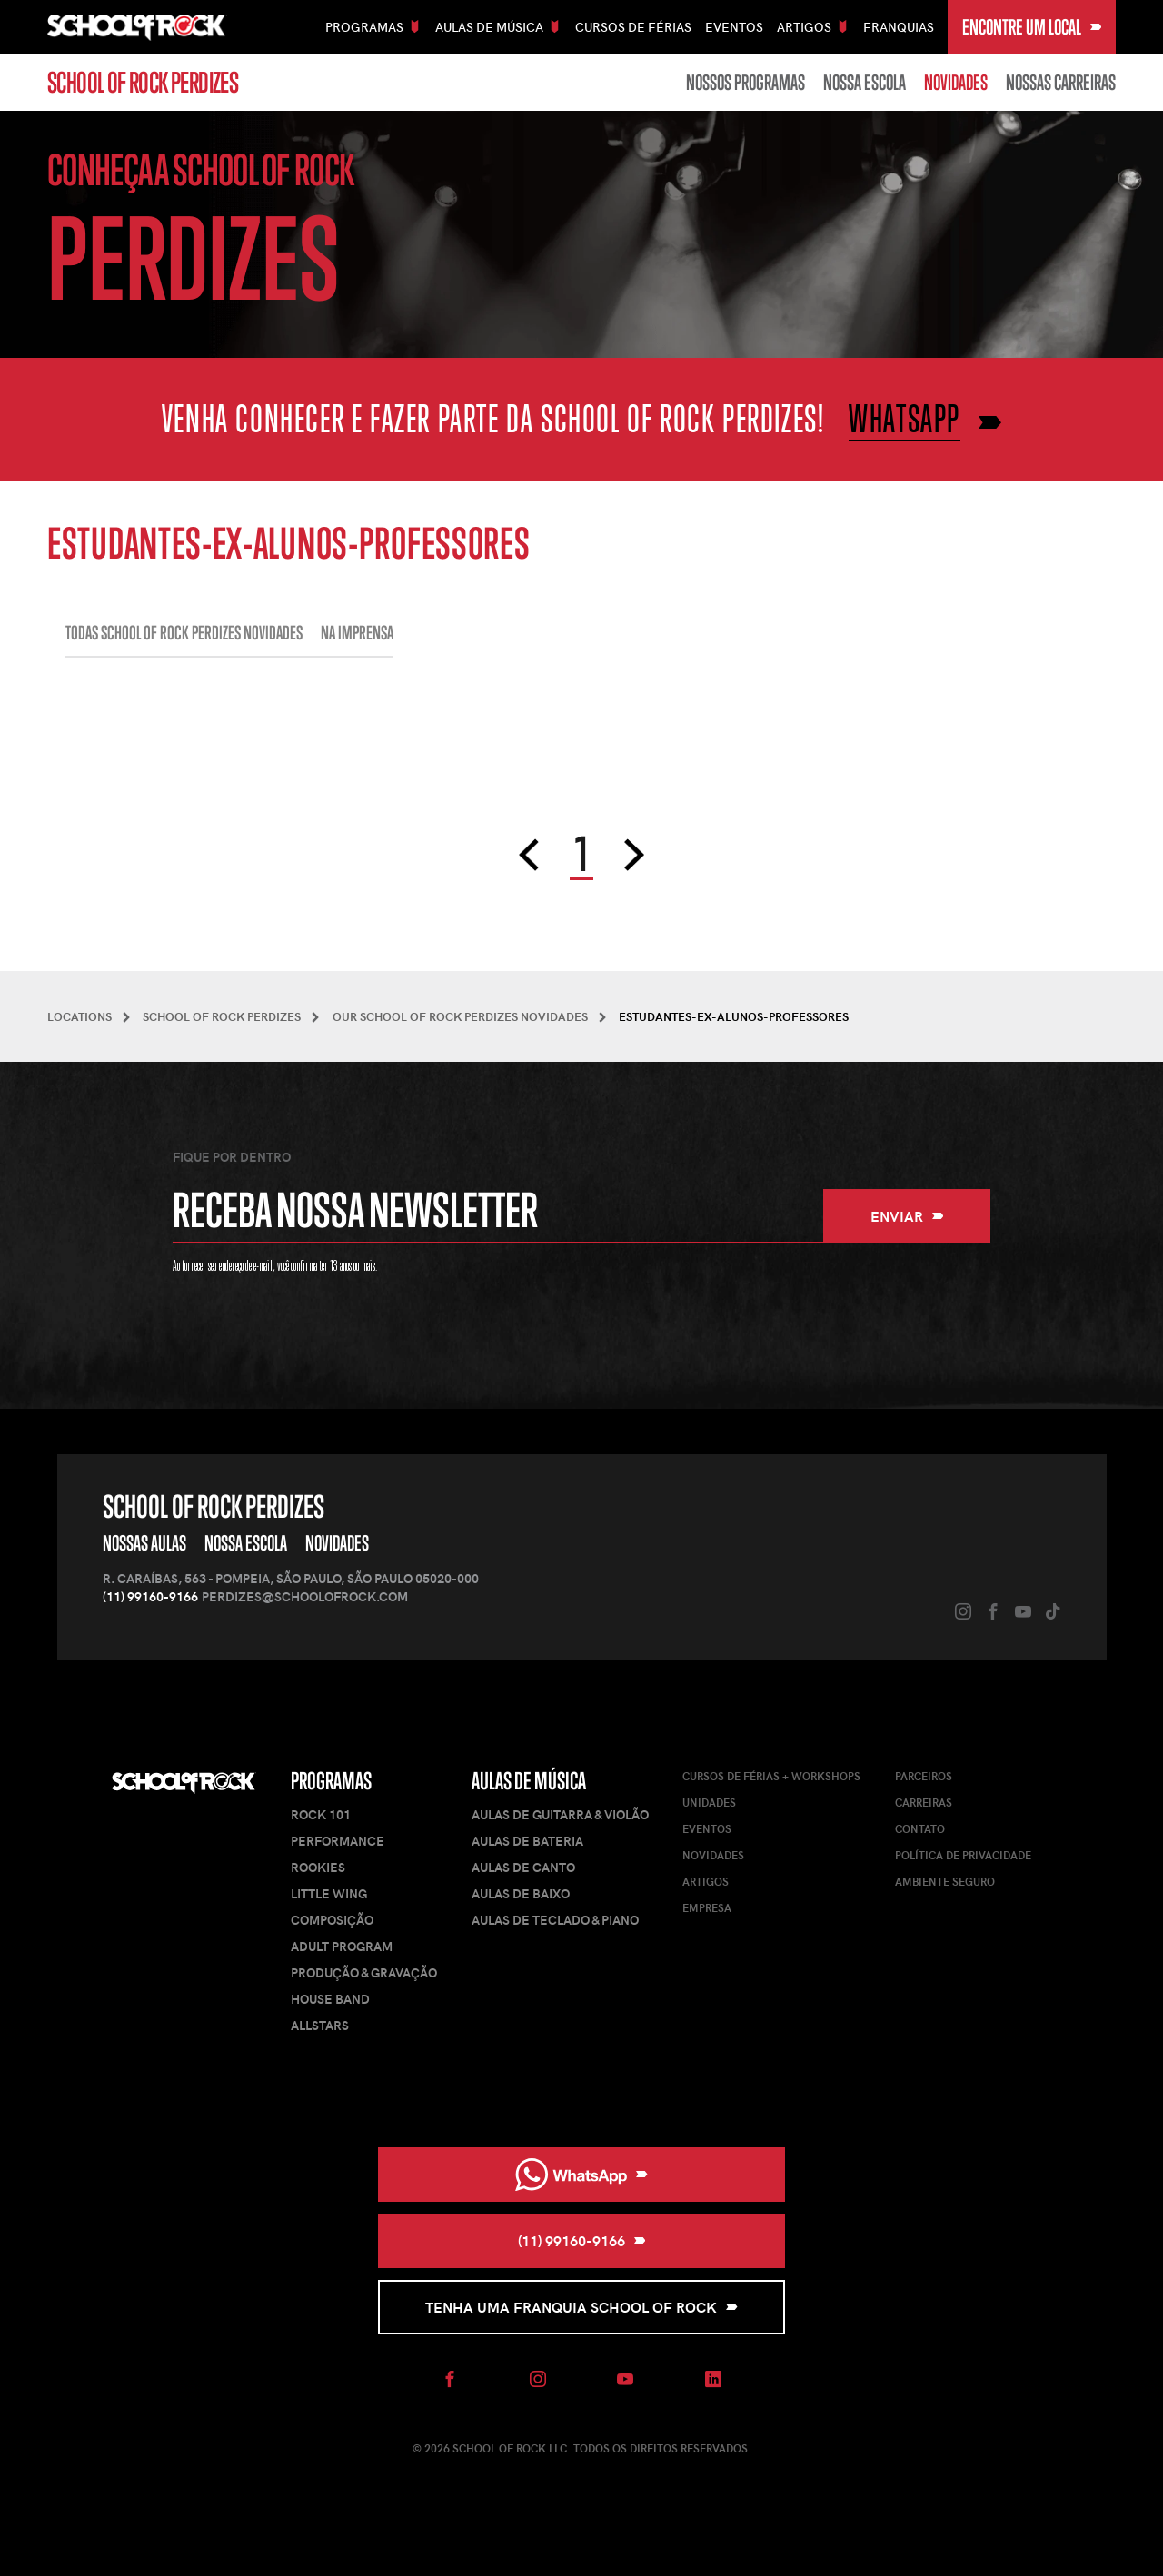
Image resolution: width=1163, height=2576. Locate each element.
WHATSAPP (904, 418)
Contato (920, 1828)
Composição (332, 1919)
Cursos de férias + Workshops (771, 1776)
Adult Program (342, 1946)
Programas (331, 1781)
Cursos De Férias (633, 26)
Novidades (956, 83)
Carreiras (923, 1802)
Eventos (734, 26)
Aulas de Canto (523, 1867)
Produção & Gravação (364, 1972)
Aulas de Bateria (527, 1840)
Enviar (907, 1215)
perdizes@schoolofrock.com (305, 1596)
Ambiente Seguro (945, 1881)
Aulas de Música (529, 1781)
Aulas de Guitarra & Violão (560, 1814)
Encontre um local (1032, 27)
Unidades (709, 1802)
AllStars (320, 2025)
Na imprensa (357, 633)
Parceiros (923, 1776)
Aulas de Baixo (521, 1893)
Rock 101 (321, 1814)
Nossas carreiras (1061, 83)
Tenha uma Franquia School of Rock (581, 2306)
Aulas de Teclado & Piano (555, 1919)
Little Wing (329, 1893)
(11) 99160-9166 (150, 1596)
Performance (337, 1840)
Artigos (705, 1881)
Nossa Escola (864, 83)
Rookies (318, 1867)
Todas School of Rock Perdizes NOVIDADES (184, 633)
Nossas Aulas (144, 1543)
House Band (330, 1998)
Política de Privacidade (963, 1855)
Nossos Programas (745, 83)
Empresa (706, 1907)
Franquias (898, 26)
